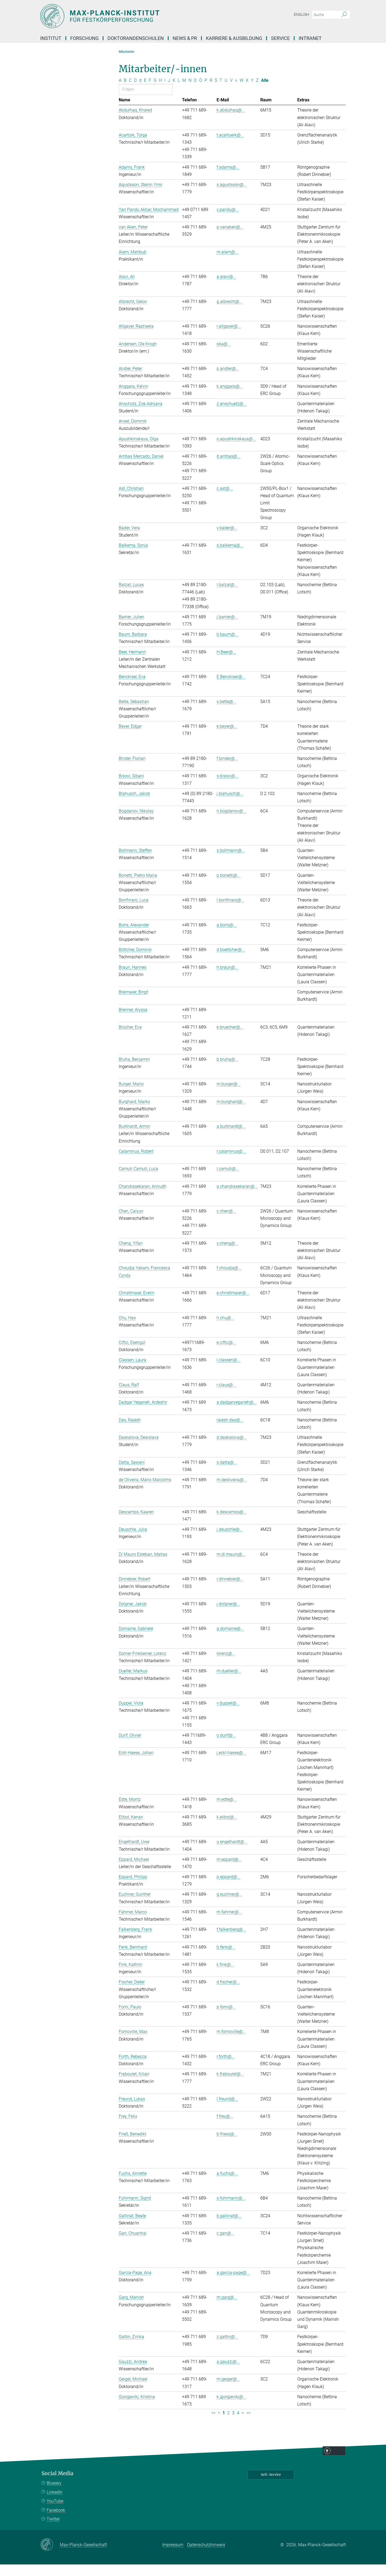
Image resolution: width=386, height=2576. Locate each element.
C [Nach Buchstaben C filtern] (130, 91)
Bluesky (54, 2494)
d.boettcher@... (231, 961)
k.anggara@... (230, 397)
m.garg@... (227, 2309)
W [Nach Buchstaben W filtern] (241, 91)
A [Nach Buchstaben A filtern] (120, 91)
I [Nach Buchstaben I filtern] (164, 91)
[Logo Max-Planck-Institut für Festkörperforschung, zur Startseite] (140, 16)
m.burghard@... (231, 1113)
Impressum (172, 2556)
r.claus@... (226, 1396)
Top (339, 2462)
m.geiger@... (228, 2390)
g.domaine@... (230, 1640)
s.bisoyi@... (227, 787)
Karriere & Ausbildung (234, 38)
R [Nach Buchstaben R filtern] (211, 91)
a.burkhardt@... (231, 1137)
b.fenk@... (226, 1958)
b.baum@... (227, 645)
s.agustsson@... (232, 196)
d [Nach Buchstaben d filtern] (140, 91)
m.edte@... (227, 1811)
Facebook (56, 2521)
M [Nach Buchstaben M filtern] (184, 91)
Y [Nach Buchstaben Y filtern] (252, 91)
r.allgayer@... (229, 337)
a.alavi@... (226, 288)
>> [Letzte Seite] (248, 2424)
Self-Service (271, 2486)
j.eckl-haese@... (231, 1764)
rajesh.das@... (230, 1431)
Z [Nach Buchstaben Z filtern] (257, 91)
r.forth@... (226, 2068)
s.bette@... (226, 713)
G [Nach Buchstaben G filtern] (155, 91)
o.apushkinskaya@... (236, 450)
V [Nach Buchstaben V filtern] (231, 91)
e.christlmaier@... (233, 1304)
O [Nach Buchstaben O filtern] (195, 91)
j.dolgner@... (228, 1615)
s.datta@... (227, 1473)
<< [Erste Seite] (213, 2424)
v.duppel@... (228, 1714)
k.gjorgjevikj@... (231, 2408)
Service (280, 38)
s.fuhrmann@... (231, 2209)
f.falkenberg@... (231, 1940)
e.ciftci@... (226, 1354)
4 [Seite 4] (238, 2424)
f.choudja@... (229, 1279)
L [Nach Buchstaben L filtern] (179, 91)
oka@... (224, 355)
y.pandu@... (228, 221)
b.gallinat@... (229, 2227)
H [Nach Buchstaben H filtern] (160, 91)
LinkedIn (54, 2503)
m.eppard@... (229, 1870)
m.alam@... (227, 263)
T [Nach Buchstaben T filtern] (221, 91)
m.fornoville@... (231, 2043)
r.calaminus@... (231, 1162)
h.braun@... (227, 978)
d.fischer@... (228, 1993)
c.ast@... (225, 499)
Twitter (53, 2530)
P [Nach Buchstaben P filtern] (206, 91)
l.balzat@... (227, 596)
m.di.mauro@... (231, 1565)
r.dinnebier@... (230, 1590)
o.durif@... (226, 1746)
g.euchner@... (229, 1906)
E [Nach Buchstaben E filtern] (145, 91)
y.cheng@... (227, 1254)
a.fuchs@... (227, 2184)
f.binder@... (227, 770)
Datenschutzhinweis (206, 2556)
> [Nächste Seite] (243, 2424)
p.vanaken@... (230, 238)
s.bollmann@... (231, 861)
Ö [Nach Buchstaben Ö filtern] (200, 91)
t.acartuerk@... (230, 146)
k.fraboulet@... (230, 2085)
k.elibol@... (227, 1828)
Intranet (310, 38)
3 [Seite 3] (233, 2424)
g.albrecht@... (230, 313)
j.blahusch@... (230, 805)
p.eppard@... (228, 1888)
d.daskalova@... (232, 1448)
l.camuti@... (228, 1180)
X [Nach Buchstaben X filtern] (247, 91)
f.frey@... (225, 2128)
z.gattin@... (227, 2348)
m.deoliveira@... (232, 1491)
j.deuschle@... (230, 1540)
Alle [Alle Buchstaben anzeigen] (265, 91)
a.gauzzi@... (228, 2373)
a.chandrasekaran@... (237, 1197)
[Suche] (344, 15)
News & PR (185, 38)
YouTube (55, 2512)
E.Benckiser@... (231, 688)
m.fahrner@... (229, 1923)
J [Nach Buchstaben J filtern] (169, 91)
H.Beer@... (226, 663)
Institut (50, 38)
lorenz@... (226, 1665)
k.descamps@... (232, 1523)
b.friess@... (227, 2145)
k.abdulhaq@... (231, 121)
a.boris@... (227, 936)
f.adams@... (228, 178)
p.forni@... (226, 2018)
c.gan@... (225, 2244)
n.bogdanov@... (231, 822)
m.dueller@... (229, 1682)
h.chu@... (225, 1329)
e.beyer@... (227, 737)
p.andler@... (228, 380)
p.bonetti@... (228, 886)
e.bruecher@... (230, 1038)
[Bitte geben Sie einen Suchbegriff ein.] (325, 14)
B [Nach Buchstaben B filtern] (125, 91)
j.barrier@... (227, 628)
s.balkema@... (230, 556)
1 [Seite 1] (223, 2424)
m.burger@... (229, 1095)
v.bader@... (227, 539)
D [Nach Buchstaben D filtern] (135, 91)
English (301, 14)
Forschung (84, 38)
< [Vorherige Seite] (219, 2424)
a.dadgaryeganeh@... (237, 1414)
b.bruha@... (227, 1070)
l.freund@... (227, 2110)
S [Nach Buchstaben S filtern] (216, 91)
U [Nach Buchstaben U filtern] (226, 91)
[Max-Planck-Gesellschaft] (50, 2556)
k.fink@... (225, 1976)
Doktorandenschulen (135, 38)
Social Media (57, 2485)
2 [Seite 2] (228, 2424)
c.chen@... (226, 1222)
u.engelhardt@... (232, 1853)
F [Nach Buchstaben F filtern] (150, 91)
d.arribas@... (228, 467)
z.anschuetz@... (232, 415)
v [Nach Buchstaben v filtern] (236, 91)
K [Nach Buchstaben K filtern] (174, 91)
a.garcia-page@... (233, 2284)
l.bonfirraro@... (230, 911)
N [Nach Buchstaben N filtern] (189, 91)
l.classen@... (228, 1371)
